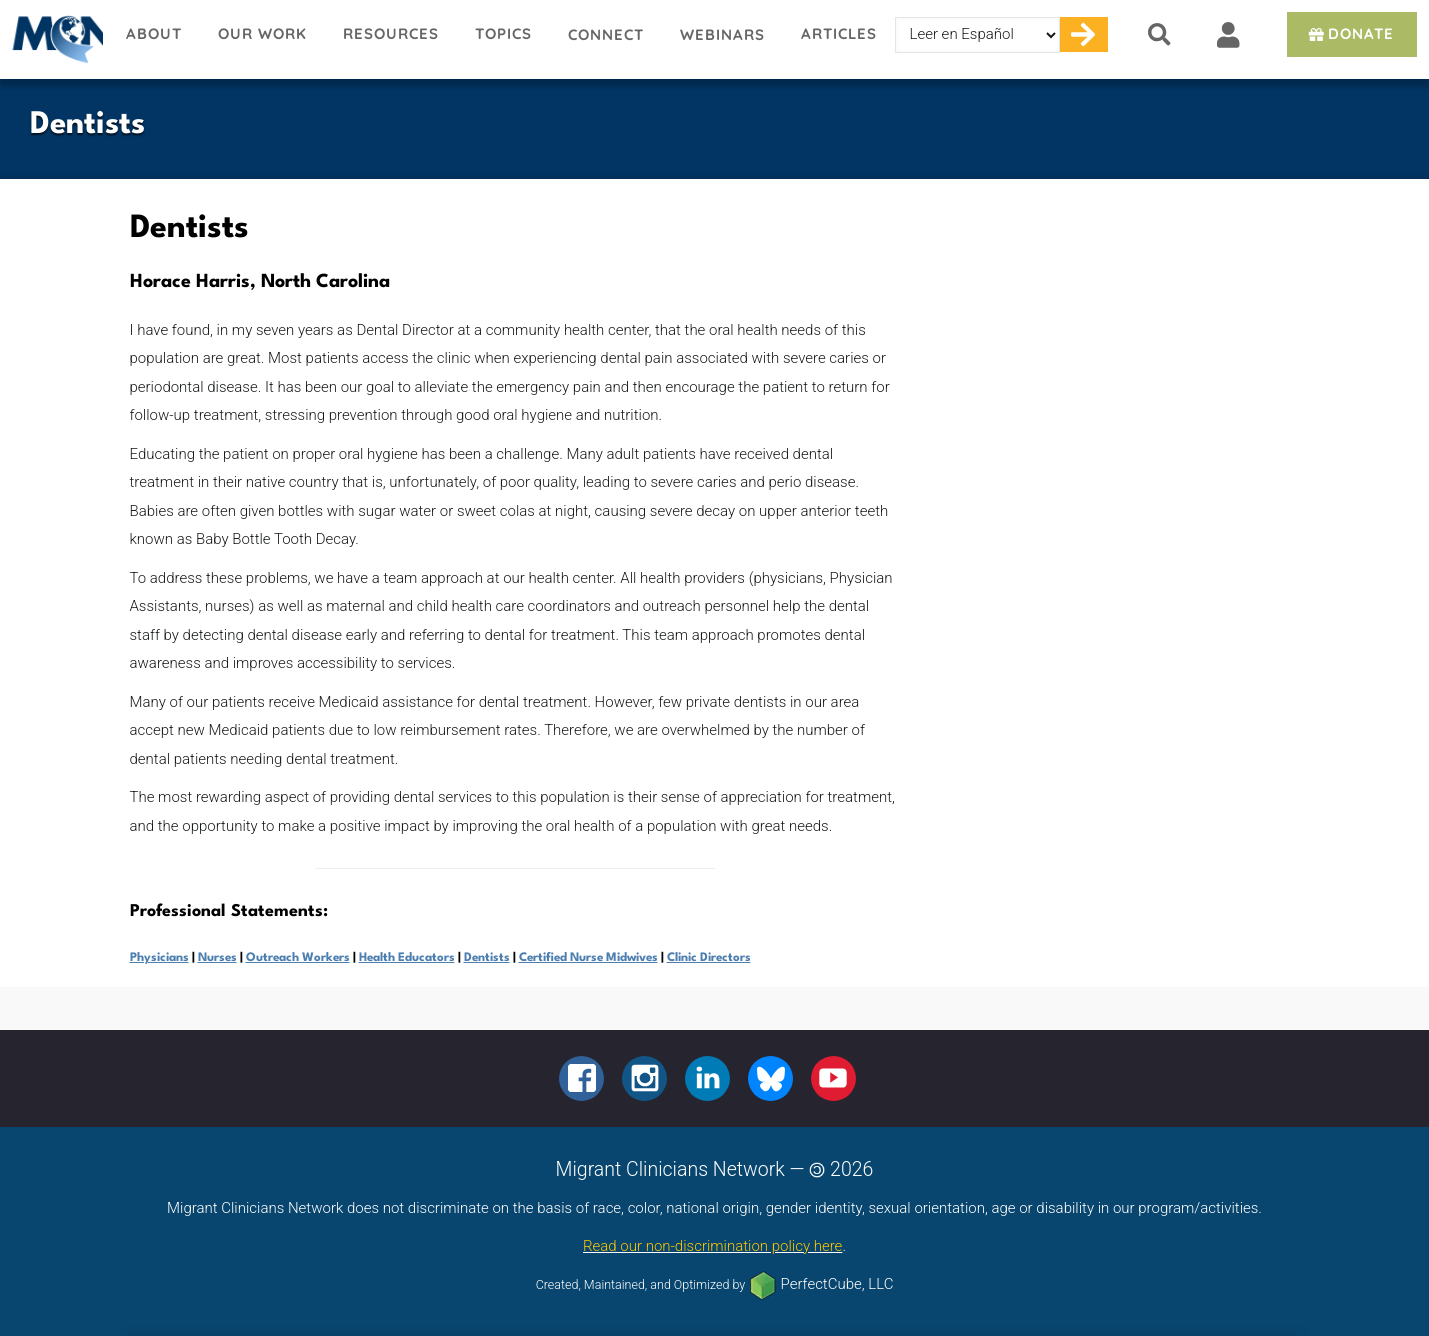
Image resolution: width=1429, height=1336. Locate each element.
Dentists (487, 958)
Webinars (722, 34)
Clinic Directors (709, 958)
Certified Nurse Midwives (588, 958)
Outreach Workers (298, 958)
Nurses (217, 958)
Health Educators (407, 958)
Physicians (159, 958)
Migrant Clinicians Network (54, 39)
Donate (1349, 33)
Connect (606, 34)
